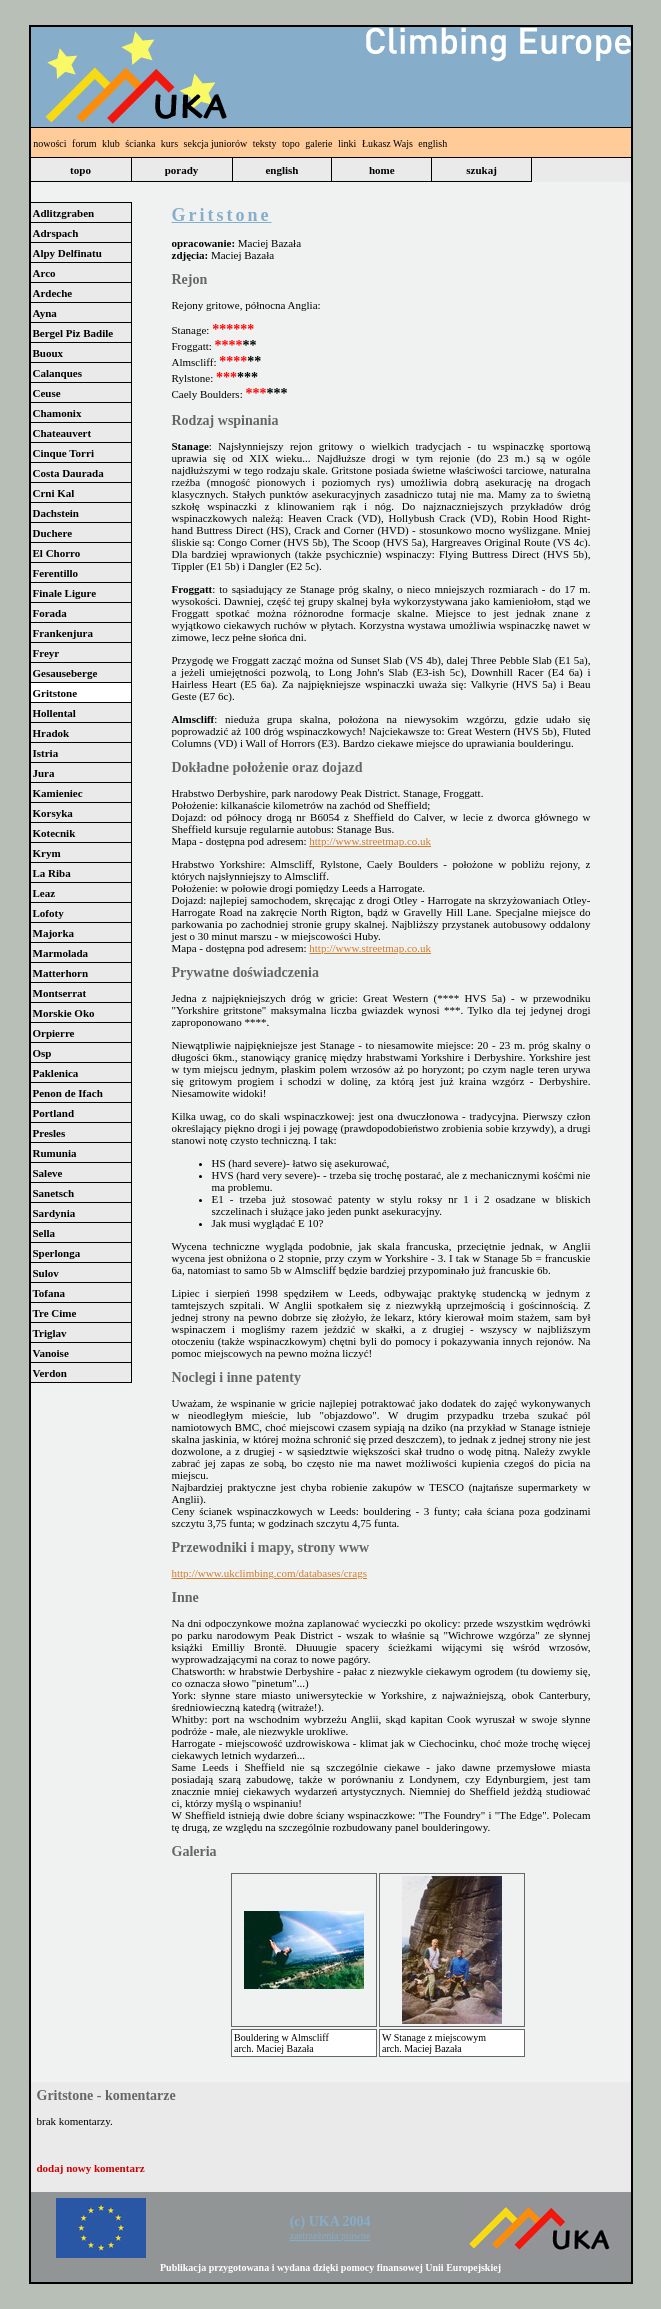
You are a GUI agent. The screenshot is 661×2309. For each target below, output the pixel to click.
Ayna (45, 313)
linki (347, 143)
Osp (42, 1053)
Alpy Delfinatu (67, 253)
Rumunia (55, 1153)
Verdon (50, 1373)
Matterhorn (61, 973)
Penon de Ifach (68, 1093)
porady (182, 170)
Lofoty (48, 913)
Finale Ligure (65, 593)
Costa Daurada (68, 473)
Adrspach (56, 233)
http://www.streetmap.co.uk (370, 841)
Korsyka (53, 813)
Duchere (53, 533)
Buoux (48, 353)
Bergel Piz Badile (73, 333)
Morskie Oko (64, 1013)
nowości (49, 143)
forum (84, 143)
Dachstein (56, 513)
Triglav (50, 1333)
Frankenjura (63, 633)
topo (291, 143)
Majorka (54, 933)
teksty (265, 143)
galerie (318, 143)
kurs (169, 143)
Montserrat (60, 993)
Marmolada (61, 953)
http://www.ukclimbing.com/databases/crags (269, 1573)
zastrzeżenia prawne (330, 2235)
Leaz (44, 893)
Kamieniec (58, 793)
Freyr (46, 653)
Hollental (54, 713)
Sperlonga (57, 1253)
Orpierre (54, 1033)
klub (111, 143)
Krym (47, 853)
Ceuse (47, 393)
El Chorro (57, 553)
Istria (46, 753)
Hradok (51, 733)
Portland (54, 1113)
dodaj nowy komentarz (91, 2168)
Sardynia (54, 1213)
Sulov (46, 1273)
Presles (49, 1133)
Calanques (58, 373)
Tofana (49, 1293)
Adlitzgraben (64, 213)
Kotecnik (54, 833)
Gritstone (55, 693)
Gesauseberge (65, 673)
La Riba (52, 873)
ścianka (140, 143)
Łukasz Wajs (387, 143)
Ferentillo (56, 573)
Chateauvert (62, 433)
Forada (50, 613)
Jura (44, 773)
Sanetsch (54, 1193)
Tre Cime (55, 1313)
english (432, 143)
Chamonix (57, 413)
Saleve (48, 1173)
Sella (44, 1233)
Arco (44, 273)
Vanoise (51, 1353)
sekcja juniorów (216, 143)
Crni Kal (54, 493)
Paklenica (56, 1073)
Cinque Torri (63, 453)
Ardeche (53, 293)
